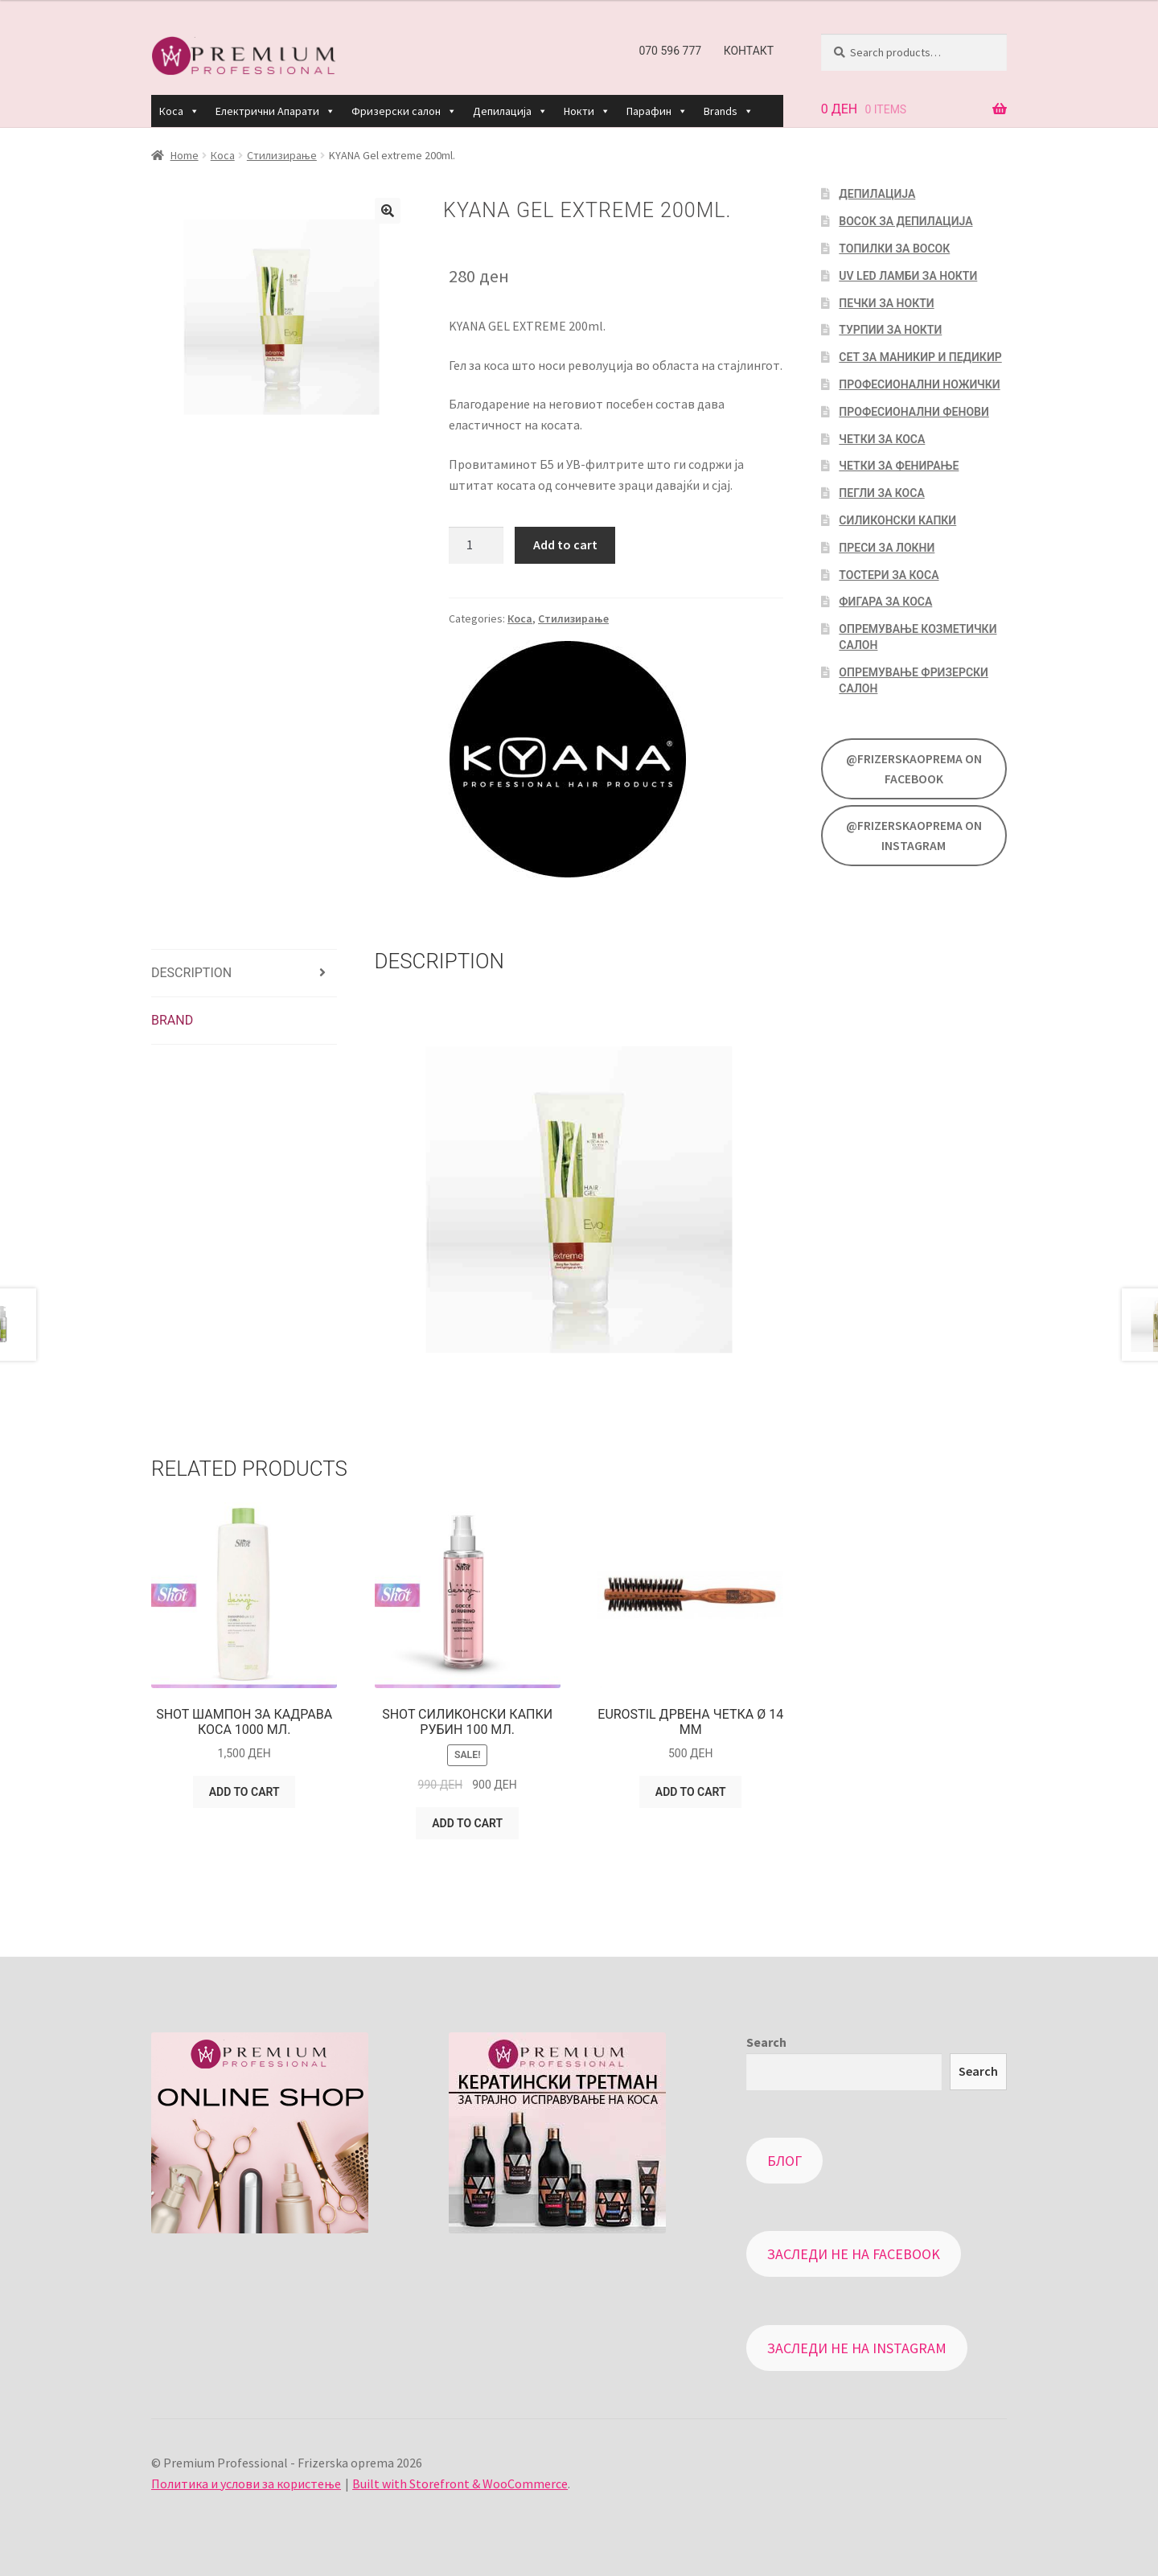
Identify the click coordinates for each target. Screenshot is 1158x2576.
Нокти (587, 111)
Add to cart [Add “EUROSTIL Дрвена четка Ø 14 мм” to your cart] (690, 1791)
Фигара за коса (885, 601)
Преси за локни (886, 547)
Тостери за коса (888, 575)
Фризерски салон (404, 111)
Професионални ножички (919, 384)
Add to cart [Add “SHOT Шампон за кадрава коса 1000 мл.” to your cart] (244, 1791)
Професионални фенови (913, 411)
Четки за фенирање (899, 465)
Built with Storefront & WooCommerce (460, 2483)
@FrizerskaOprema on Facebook (914, 769)
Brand (172, 1020)
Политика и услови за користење (246, 2483)
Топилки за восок (894, 248)
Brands (729, 111)
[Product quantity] (476, 545)
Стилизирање (282, 155)
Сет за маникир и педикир (920, 357)
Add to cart (565, 544)
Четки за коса (882, 439)
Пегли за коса (881, 493)
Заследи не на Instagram (857, 2348)
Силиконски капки (897, 520)
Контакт (749, 50)
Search (766, 2042)
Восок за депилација (905, 221)
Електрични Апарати (275, 111)
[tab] (244, 973)
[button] (193, 111)
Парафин (657, 111)
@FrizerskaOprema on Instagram (914, 835)
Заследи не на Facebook (853, 2254)
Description (191, 972)
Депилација (510, 111)
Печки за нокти (886, 303)
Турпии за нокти (890, 329)
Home (184, 155)
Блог (784, 2160)
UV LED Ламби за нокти (908, 275)
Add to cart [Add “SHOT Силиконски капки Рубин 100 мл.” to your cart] (467, 1823)
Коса (179, 111)
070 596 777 (670, 50)
